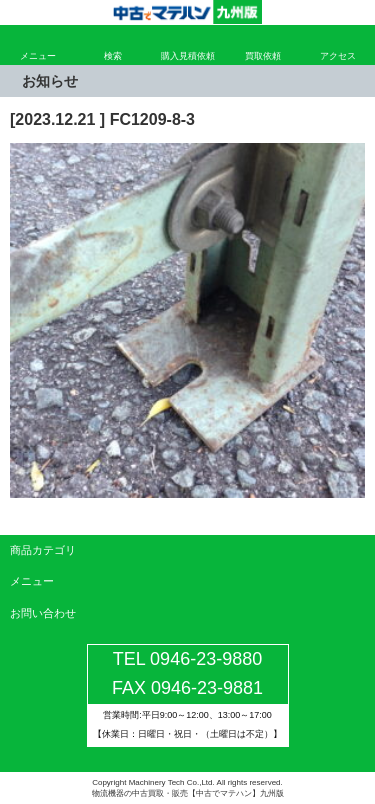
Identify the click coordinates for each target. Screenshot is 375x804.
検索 (113, 56)
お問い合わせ (43, 613)
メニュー (38, 56)
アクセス (338, 56)
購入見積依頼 (188, 56)
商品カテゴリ (43, 550)
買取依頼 (263, 56)
